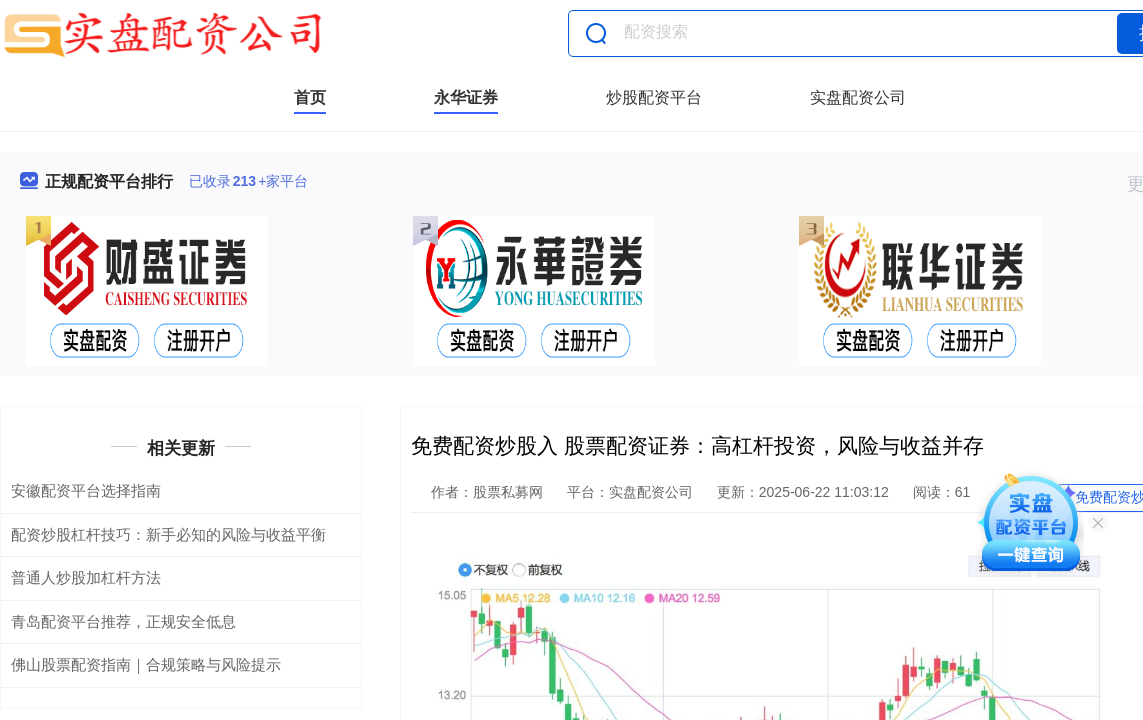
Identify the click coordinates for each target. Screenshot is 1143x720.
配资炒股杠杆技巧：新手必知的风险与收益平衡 (168, 534)
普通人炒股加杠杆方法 (86, 577)
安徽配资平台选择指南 (86, 490)
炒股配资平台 (654, 97)
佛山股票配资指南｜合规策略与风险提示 (146, 664)
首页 (310, 97)
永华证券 (466, 97)
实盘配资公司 (858, 97)
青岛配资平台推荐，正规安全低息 (123, 621)
